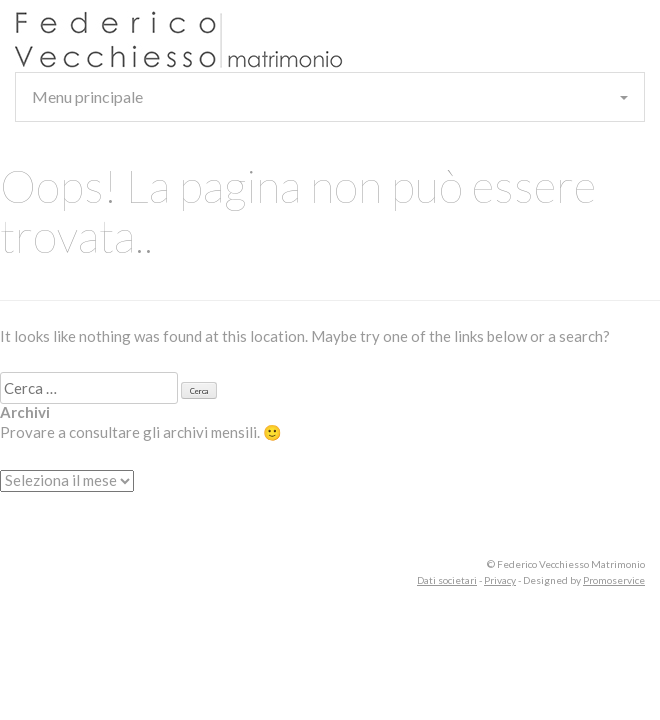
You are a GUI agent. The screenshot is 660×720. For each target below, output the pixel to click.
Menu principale (330, 96)
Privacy (500, 580)
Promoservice (614, 580)
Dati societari (447, 580)
